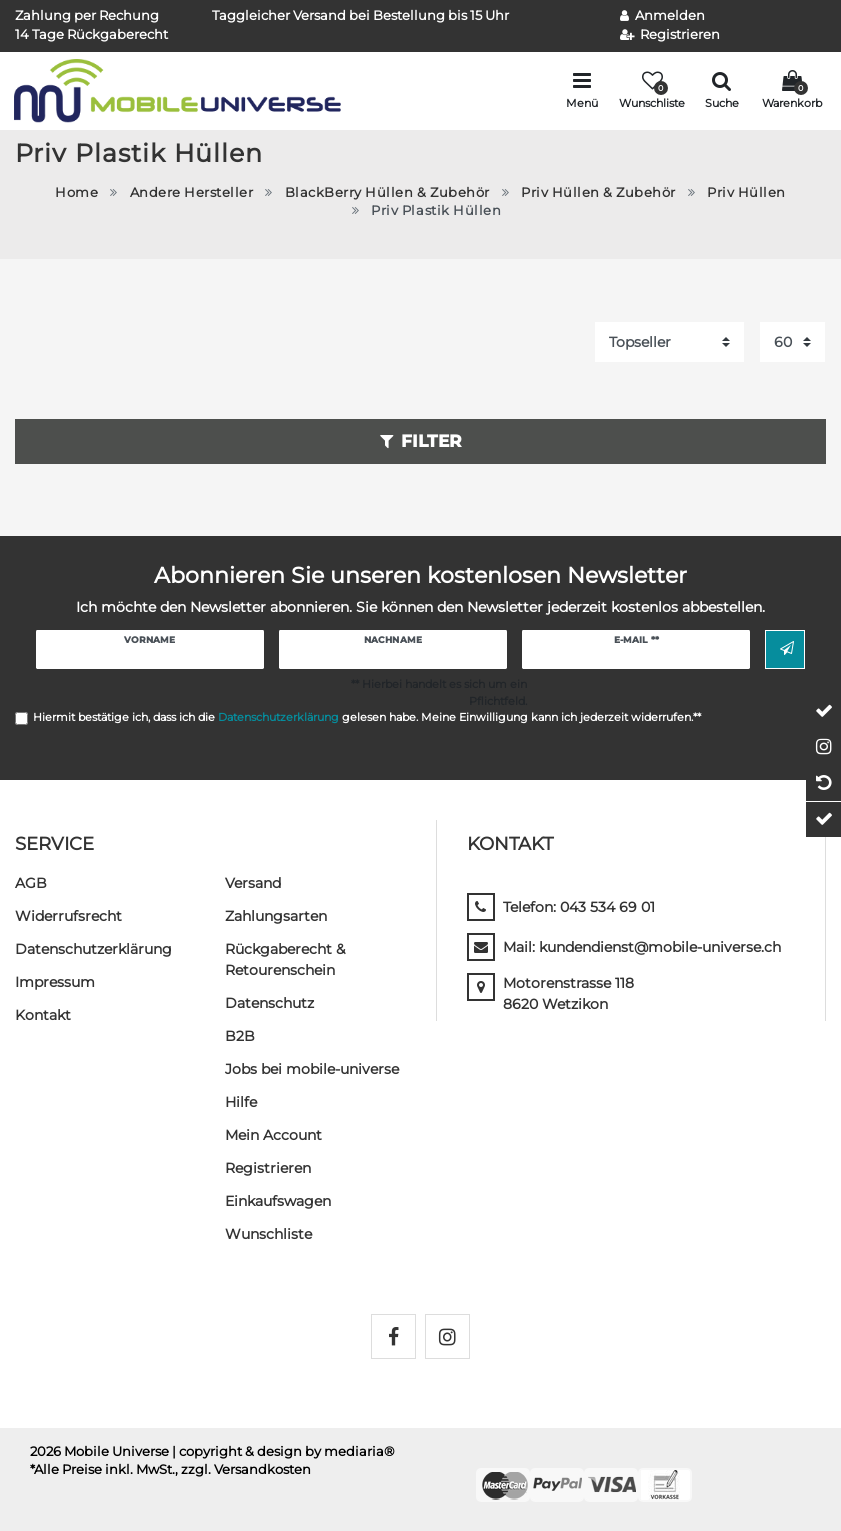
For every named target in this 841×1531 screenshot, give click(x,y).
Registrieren (268, 1168)
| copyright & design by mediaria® (283, 1451)
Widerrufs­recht (68, 916)
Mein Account (273, 1135)
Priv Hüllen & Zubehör (598, 192)
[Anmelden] (663, 16)
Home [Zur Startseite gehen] (76, 192)
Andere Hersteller (192, 192)
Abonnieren (787, 649)
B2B (240, 1036)
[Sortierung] (669, 341)
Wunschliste (268, 1234)
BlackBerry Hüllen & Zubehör (387, 192)
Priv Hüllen (746, 192)
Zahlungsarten (276, 916)
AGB (31, 883)
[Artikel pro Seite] (792, 341)
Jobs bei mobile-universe (312, 1069)
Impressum (55, 982)
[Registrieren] (670, 35)
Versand (253, 883)
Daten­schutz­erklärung (93, 949)
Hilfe (241, 1102)
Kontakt (43, 1015)
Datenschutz (269, 1003)
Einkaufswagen (278, 1201)
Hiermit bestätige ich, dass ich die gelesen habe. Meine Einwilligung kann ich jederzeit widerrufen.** (367, 717)
